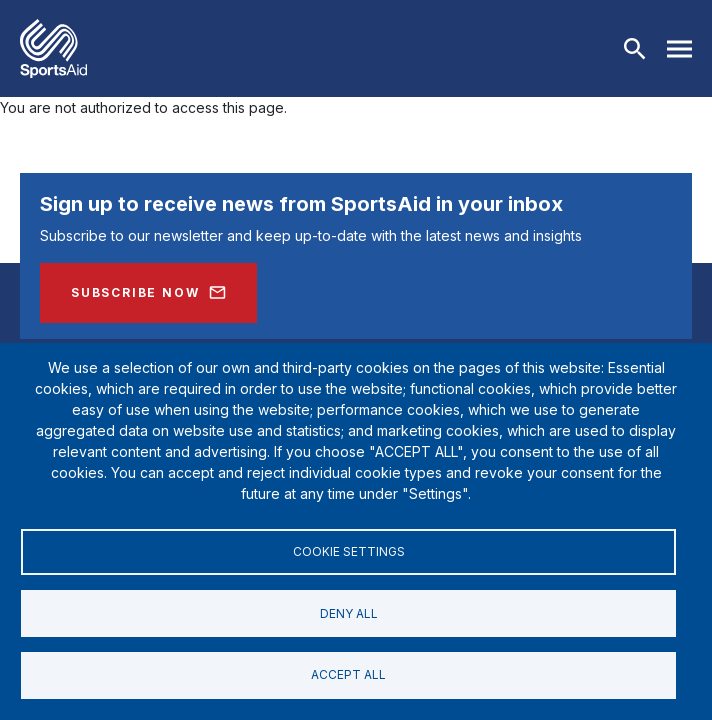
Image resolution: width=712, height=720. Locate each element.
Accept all (348, 674)
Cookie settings (349, 548)
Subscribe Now (135, 292)
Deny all (349, 611)
